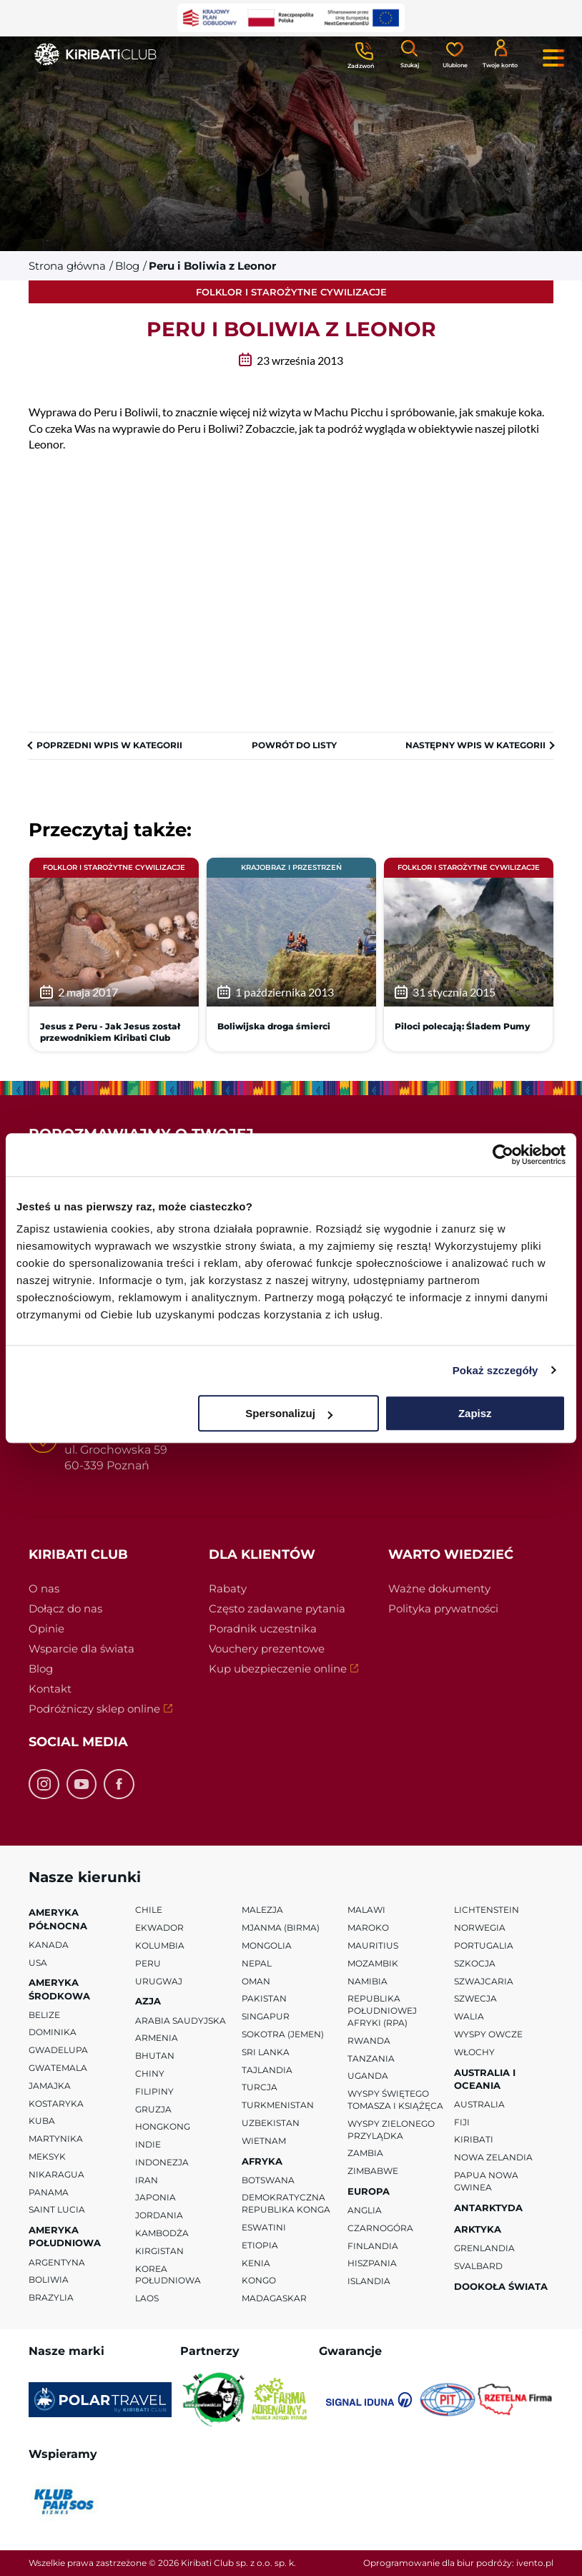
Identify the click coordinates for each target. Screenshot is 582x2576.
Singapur (266, 2016)
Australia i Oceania (485, 2079)
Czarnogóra (380, 2228)
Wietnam (264, 2140)
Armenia (156, 2037)
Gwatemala (58, 2067)
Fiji (462, 2122)
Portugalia (483, 1945)
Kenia (256, 2263)
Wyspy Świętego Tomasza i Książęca (395, 2099)
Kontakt (50, 1688)
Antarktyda (488, 2207)
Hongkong (162, 2126)
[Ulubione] (455, 53)
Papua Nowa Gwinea (486, 2181)
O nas (44, 1588)
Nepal (257, 1963)
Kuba (42, 2121)
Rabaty (228, 1588)
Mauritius (372, 1945)
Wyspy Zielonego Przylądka (391, 2129)
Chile (148, 1910)
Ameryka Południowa (65, 2236)
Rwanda (368, 2040)
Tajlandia (267, 2070)
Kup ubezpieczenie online (291, 1670)
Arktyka (477, 2229)
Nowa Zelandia (493, 2157)
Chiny (149, 2073)
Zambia (365, 2153)
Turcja (259, 2087)
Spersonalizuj (288, 1413)
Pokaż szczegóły (495, 1370)
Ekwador (159, 1927)
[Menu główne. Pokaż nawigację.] (553, 58)
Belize (44, 2014)
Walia (469, 2016)
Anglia (364, 2210)
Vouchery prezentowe (267, 1648)
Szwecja (475, 1998)
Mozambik (372, 1963)
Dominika (53, 2032)
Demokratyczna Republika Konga (286, 2204)
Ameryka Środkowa (59, 1989)
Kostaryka (56, 2103)
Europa (368, 2191)
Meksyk (47, 2156)
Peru (148, 1963)
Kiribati (473, 2140)
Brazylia (51, 2297)
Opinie (46, 1628)
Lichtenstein (486, 1910)
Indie (148, 2144)
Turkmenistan (278, 2105)
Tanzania (371, 2058)
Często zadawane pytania (277, 1608)
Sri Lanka (266, 2052)
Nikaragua (56, 2174)
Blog (41, 1668)
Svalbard (478, 2266)
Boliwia (49, 2280)
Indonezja (162, 2162)
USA (38, 1962)
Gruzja (153, 2109)
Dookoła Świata (501, 2286)
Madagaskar (274, 2298)
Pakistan (264, 1998)
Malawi (366, 1910)
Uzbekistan (271, 2122)
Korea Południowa (168, 2274)
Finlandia (372, 2245)
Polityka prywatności (443, 1608)
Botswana (268, 2180)
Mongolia (267, 1945)
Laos (147, 2298)
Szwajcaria (483, 1981)
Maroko (368, 1927)
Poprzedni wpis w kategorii (109, 745)
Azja (148, 2001)
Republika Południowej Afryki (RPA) (382, 2010)
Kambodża (162, 2233)
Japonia (155, 2198)
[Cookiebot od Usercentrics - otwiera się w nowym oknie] (503, 1154)
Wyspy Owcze (488, 2034)
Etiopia (260, 2245)
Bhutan (154, 2055)
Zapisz (475, 1413)
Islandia (368, 2281)
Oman (256, 1981)
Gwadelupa (58, 2049)
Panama (49, 2192)
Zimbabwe (372, 2170)
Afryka (262, 2161)
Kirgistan (159, 2251)
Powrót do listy (294, 745)
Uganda (367, 2075)
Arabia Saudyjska (180, 2020)
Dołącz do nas (65, 1608)
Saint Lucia (57, 2210)
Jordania (159, 2215)
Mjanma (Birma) (281, 1927)
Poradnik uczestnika (263, 1628)
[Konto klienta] (500, 53)
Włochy (474, 2052)
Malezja (262, 1910)
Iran (146, 2180)
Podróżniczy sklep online (111, 1710)
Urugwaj (158, 1981)
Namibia (367, 1981)
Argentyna (57, 2262)
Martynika (56, 2138)
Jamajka (50, 2085)
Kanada (49, 1944)
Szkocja (474, 1963)
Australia (479, 2104)
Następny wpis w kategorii (475, 745)
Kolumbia (159, 1945)
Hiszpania (372, 2263)
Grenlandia (484, 2248)
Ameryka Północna (58, 1919)
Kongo (259, 2281)
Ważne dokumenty (439, 1588)
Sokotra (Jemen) (283, 2034)
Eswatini (264, 2227)
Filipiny (154, 2091)
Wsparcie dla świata (81, 1648)
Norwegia (479, 1927)
